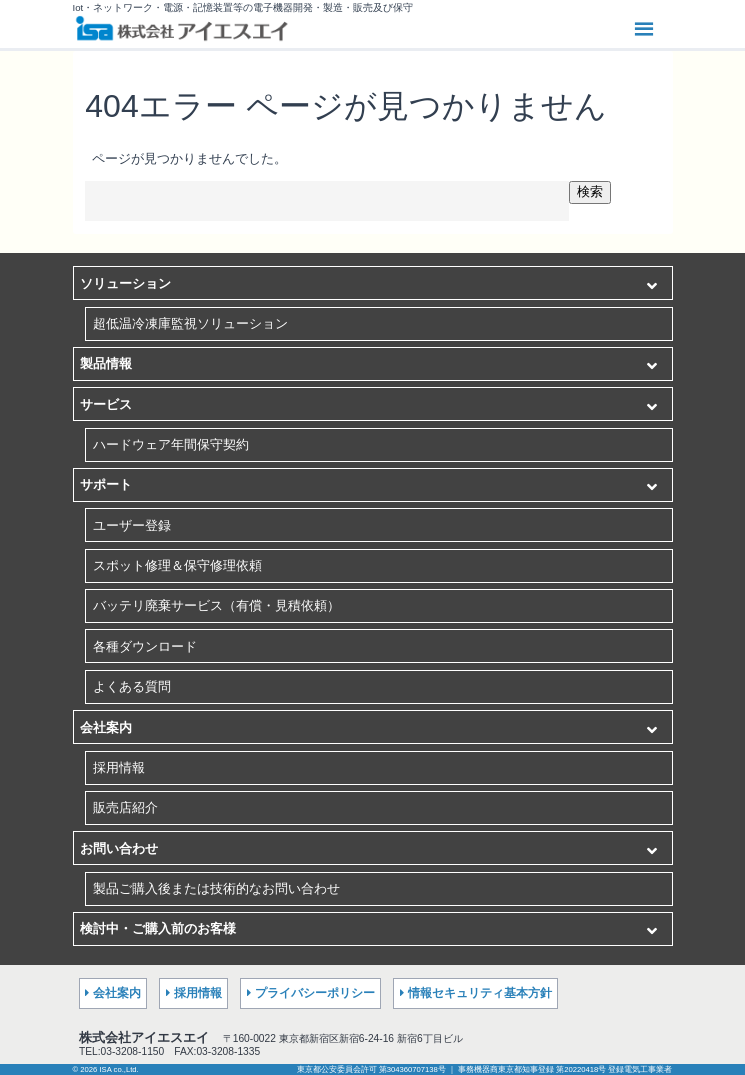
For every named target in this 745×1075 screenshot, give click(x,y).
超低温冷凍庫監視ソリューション (190, 323)
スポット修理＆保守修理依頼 (177, 565)
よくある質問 (132, 686)
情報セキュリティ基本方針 (480, 993)
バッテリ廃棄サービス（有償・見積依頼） (216, 605)
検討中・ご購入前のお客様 (158, 928)
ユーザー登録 (132, 525)
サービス (106, 404)
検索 (590, 191)
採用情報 (119, 767)
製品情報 (106, 363)
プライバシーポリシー (315, 993)
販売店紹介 (125, 807)
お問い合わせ (119, 848)
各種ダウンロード (145, 646)
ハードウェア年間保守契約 (171, 444)
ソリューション (125, 283)
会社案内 (106, 727)
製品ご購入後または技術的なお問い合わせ (216, 888)
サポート (106, 484)
